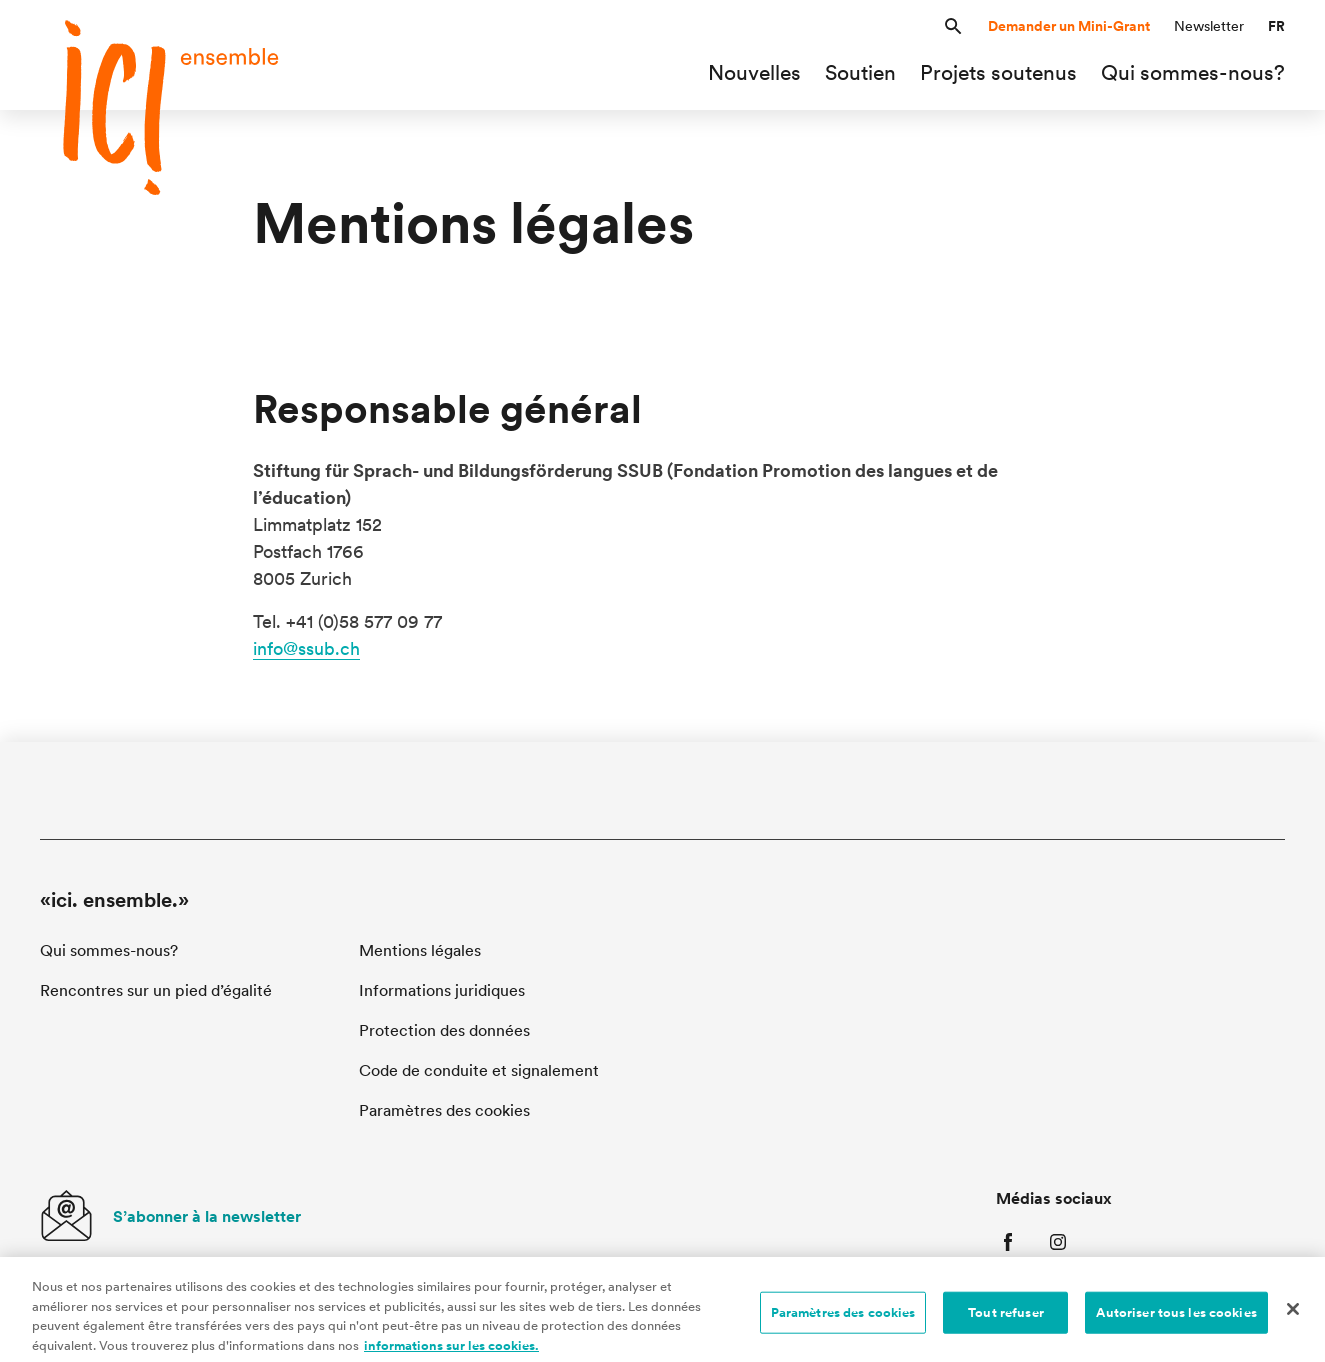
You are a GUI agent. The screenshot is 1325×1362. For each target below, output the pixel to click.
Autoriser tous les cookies (1176, 1319)
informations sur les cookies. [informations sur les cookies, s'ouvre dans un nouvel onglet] (451, 1352)
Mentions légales (420, 950)
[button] (953, 26)
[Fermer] (1293, 1316)
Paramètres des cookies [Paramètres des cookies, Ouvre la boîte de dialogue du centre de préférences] (843, 1319)
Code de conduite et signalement (479, 1070)
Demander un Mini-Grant (1069, 26)
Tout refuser (1006, 1319)
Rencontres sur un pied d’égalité (156, 990)
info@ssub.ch (306, 648)
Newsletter (1209, 26)
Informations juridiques (442, 990)
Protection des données (444, 1030)
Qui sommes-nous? (109, 950)
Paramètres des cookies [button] (444, 1110)
